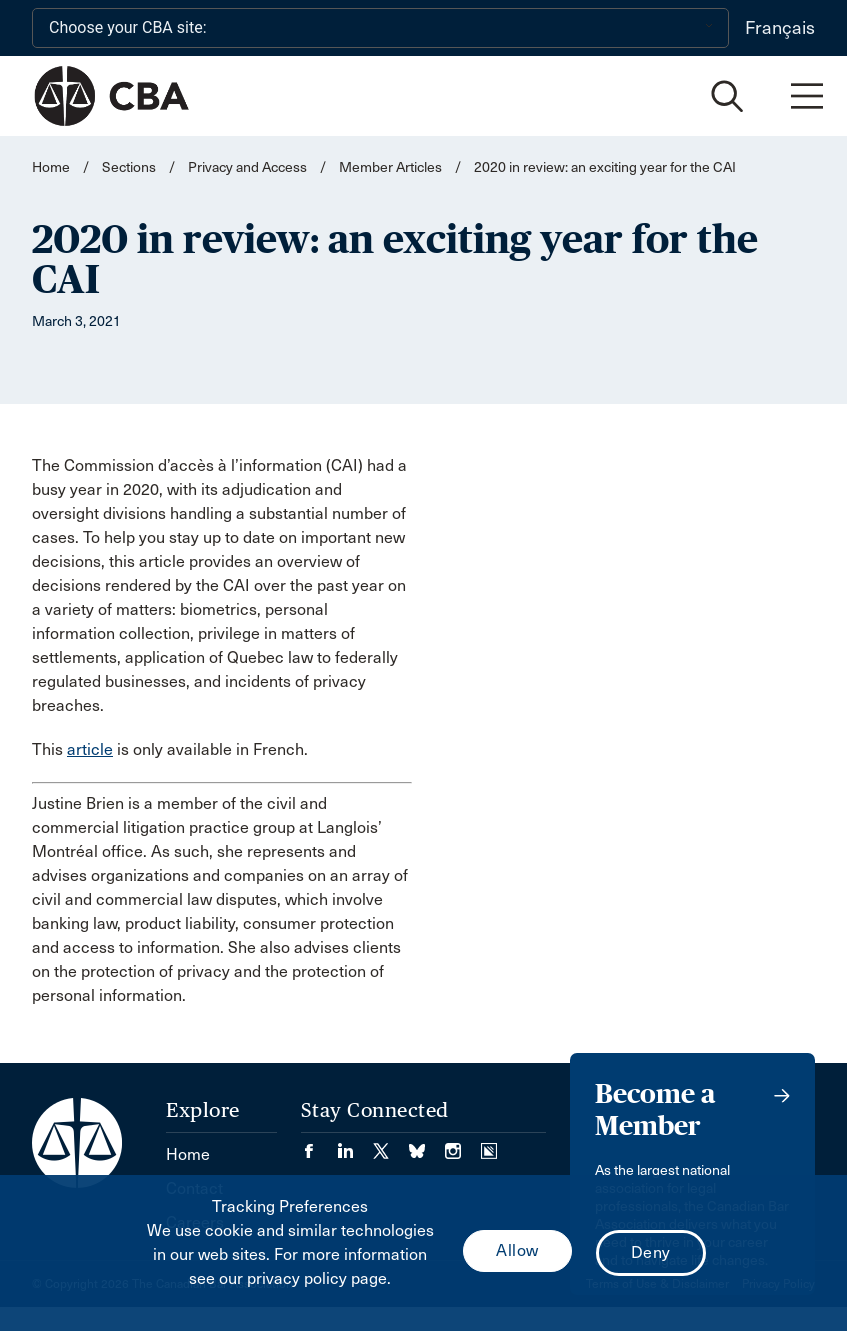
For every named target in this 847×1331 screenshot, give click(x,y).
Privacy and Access (247, 167)
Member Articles (390, 167)
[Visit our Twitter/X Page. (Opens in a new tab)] (391, 1144)
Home (51, 167)
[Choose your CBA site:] (380, 28)
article (90, 749)
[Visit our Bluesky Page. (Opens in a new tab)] (427, 1144)
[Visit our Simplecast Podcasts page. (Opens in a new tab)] (489, 1144)
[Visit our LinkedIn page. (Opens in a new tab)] (355, 1144)
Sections (130, 167)
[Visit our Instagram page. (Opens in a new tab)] (463, 1144)
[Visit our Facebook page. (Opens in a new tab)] (319, 1144)
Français (780, 28)
